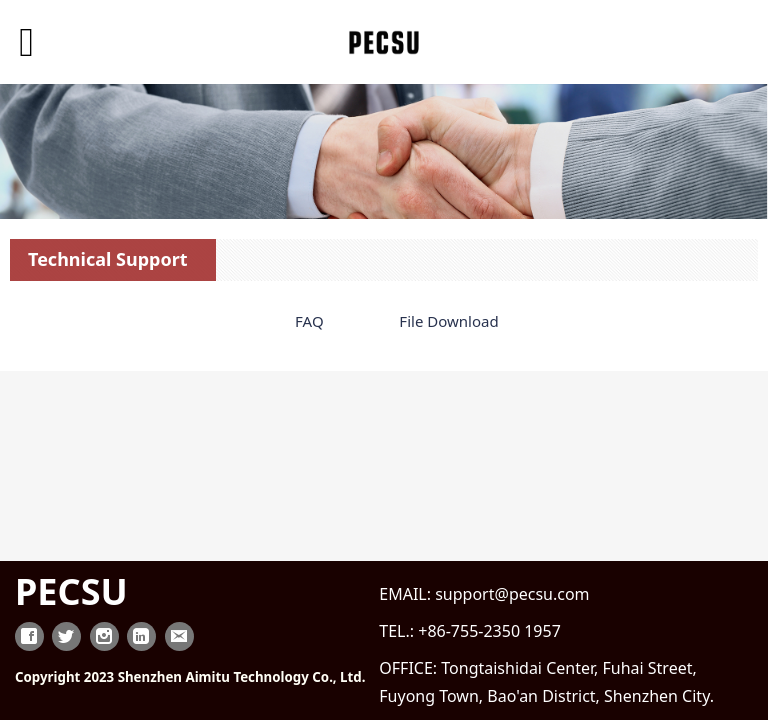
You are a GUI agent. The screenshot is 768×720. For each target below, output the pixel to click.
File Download (448, 321)
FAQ (309, 321)
